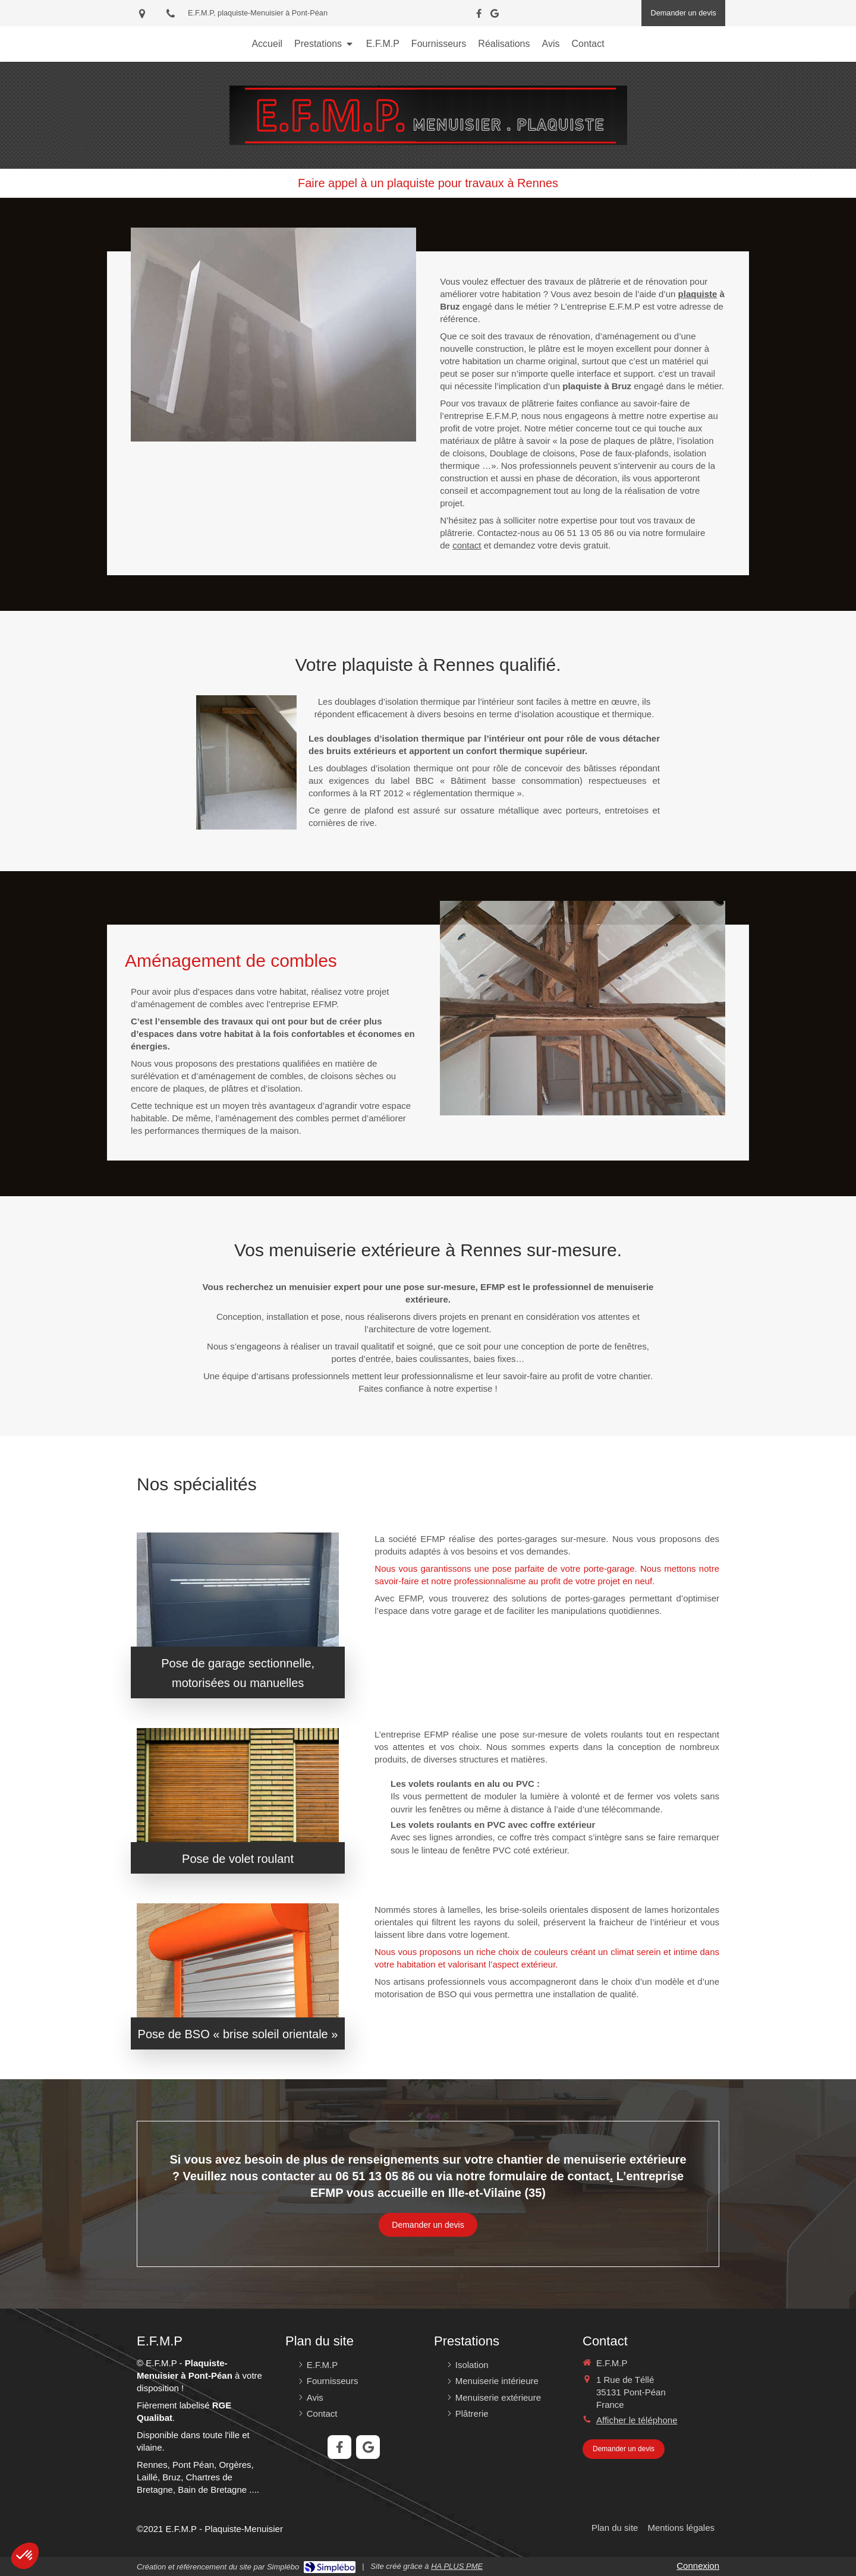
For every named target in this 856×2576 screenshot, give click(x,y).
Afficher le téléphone (637, 2420)
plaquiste (697, 294)
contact (466, 545)
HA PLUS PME (457, 2566)
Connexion (697, 2566)
